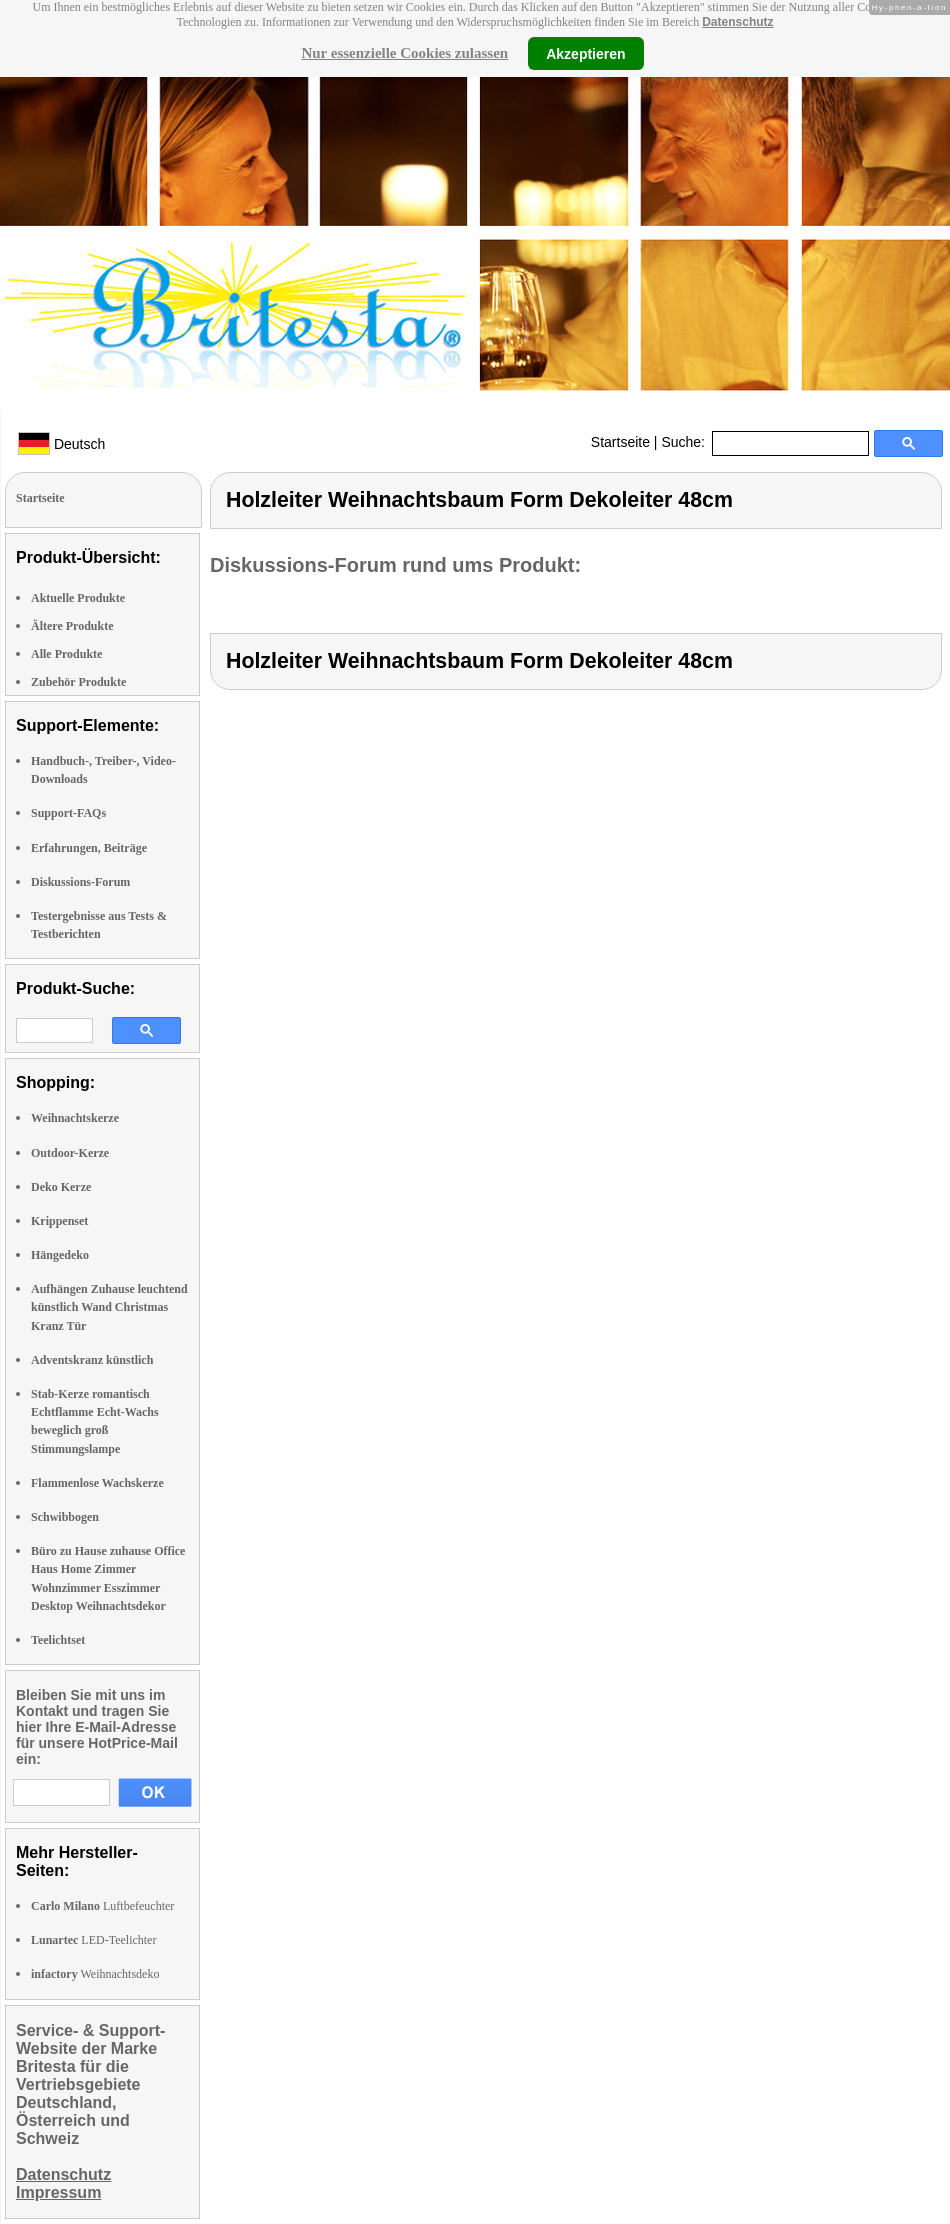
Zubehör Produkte (78, 682)
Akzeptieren (585, 53)
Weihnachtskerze (75, 1118)
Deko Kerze (61, 1187)
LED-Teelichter (93, 1940)
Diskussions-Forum (80, 882)
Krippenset (59, 1221)
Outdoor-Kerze (70, 1153)
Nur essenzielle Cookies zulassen (404, 53)
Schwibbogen (65, 1517)
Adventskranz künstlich (92, 1360)
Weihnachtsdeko (95, 1974)
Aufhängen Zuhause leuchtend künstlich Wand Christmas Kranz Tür (109, 1307)
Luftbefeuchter (102, 1906)
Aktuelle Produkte (78, 598)
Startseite (620, 442)
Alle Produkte (66, 654)
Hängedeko (60, 1255)
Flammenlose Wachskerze (97, 1483)
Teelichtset (58, 1640)
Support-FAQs (68, 813)
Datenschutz (737, 22)
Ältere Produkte (72, 626)
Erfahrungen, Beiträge (89, 848)
